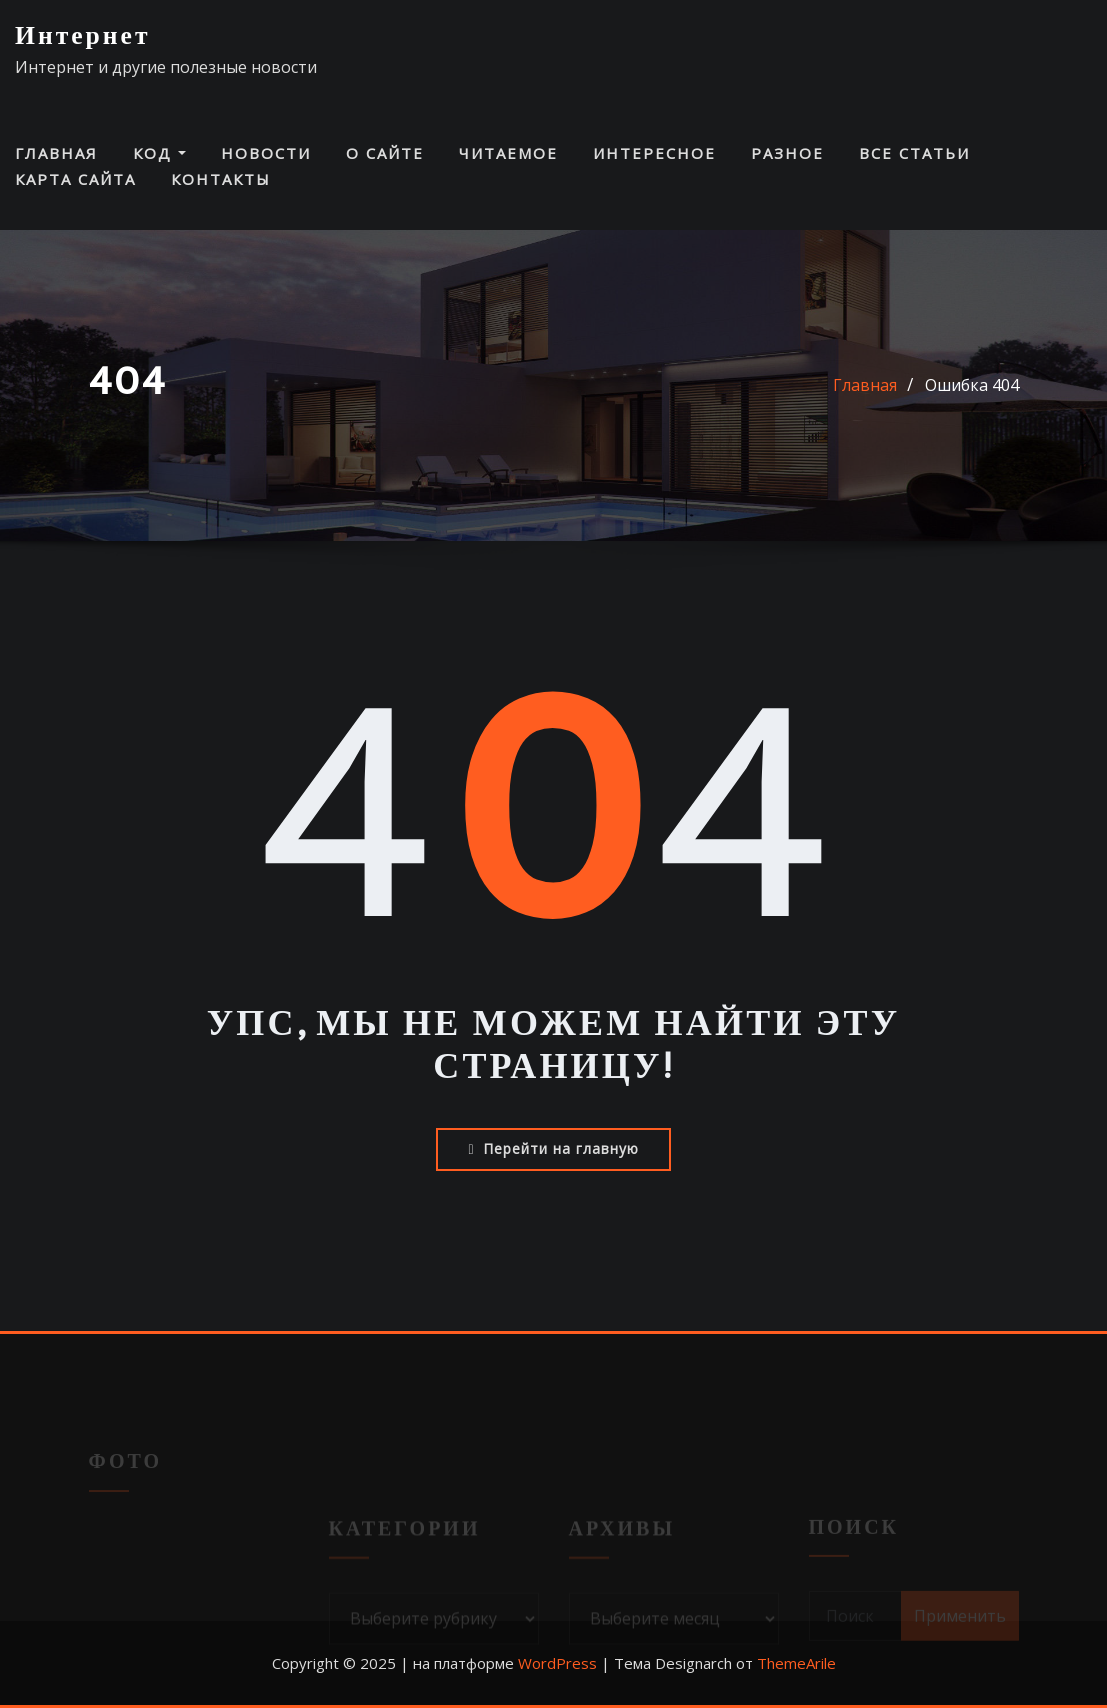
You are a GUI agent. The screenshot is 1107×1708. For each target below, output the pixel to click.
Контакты (221, 179)
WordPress (557, 1663)
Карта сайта (75, 179)
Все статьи (914, 153)
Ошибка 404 (972, 385)
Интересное (654, 153)
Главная (56, 153)
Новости (266, 153)
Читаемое (508, 153)
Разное (787, 153)
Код (159, 153)
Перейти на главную (553, 1148)
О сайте (385, 153)
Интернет (83, 36)
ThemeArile (796, 1663)
